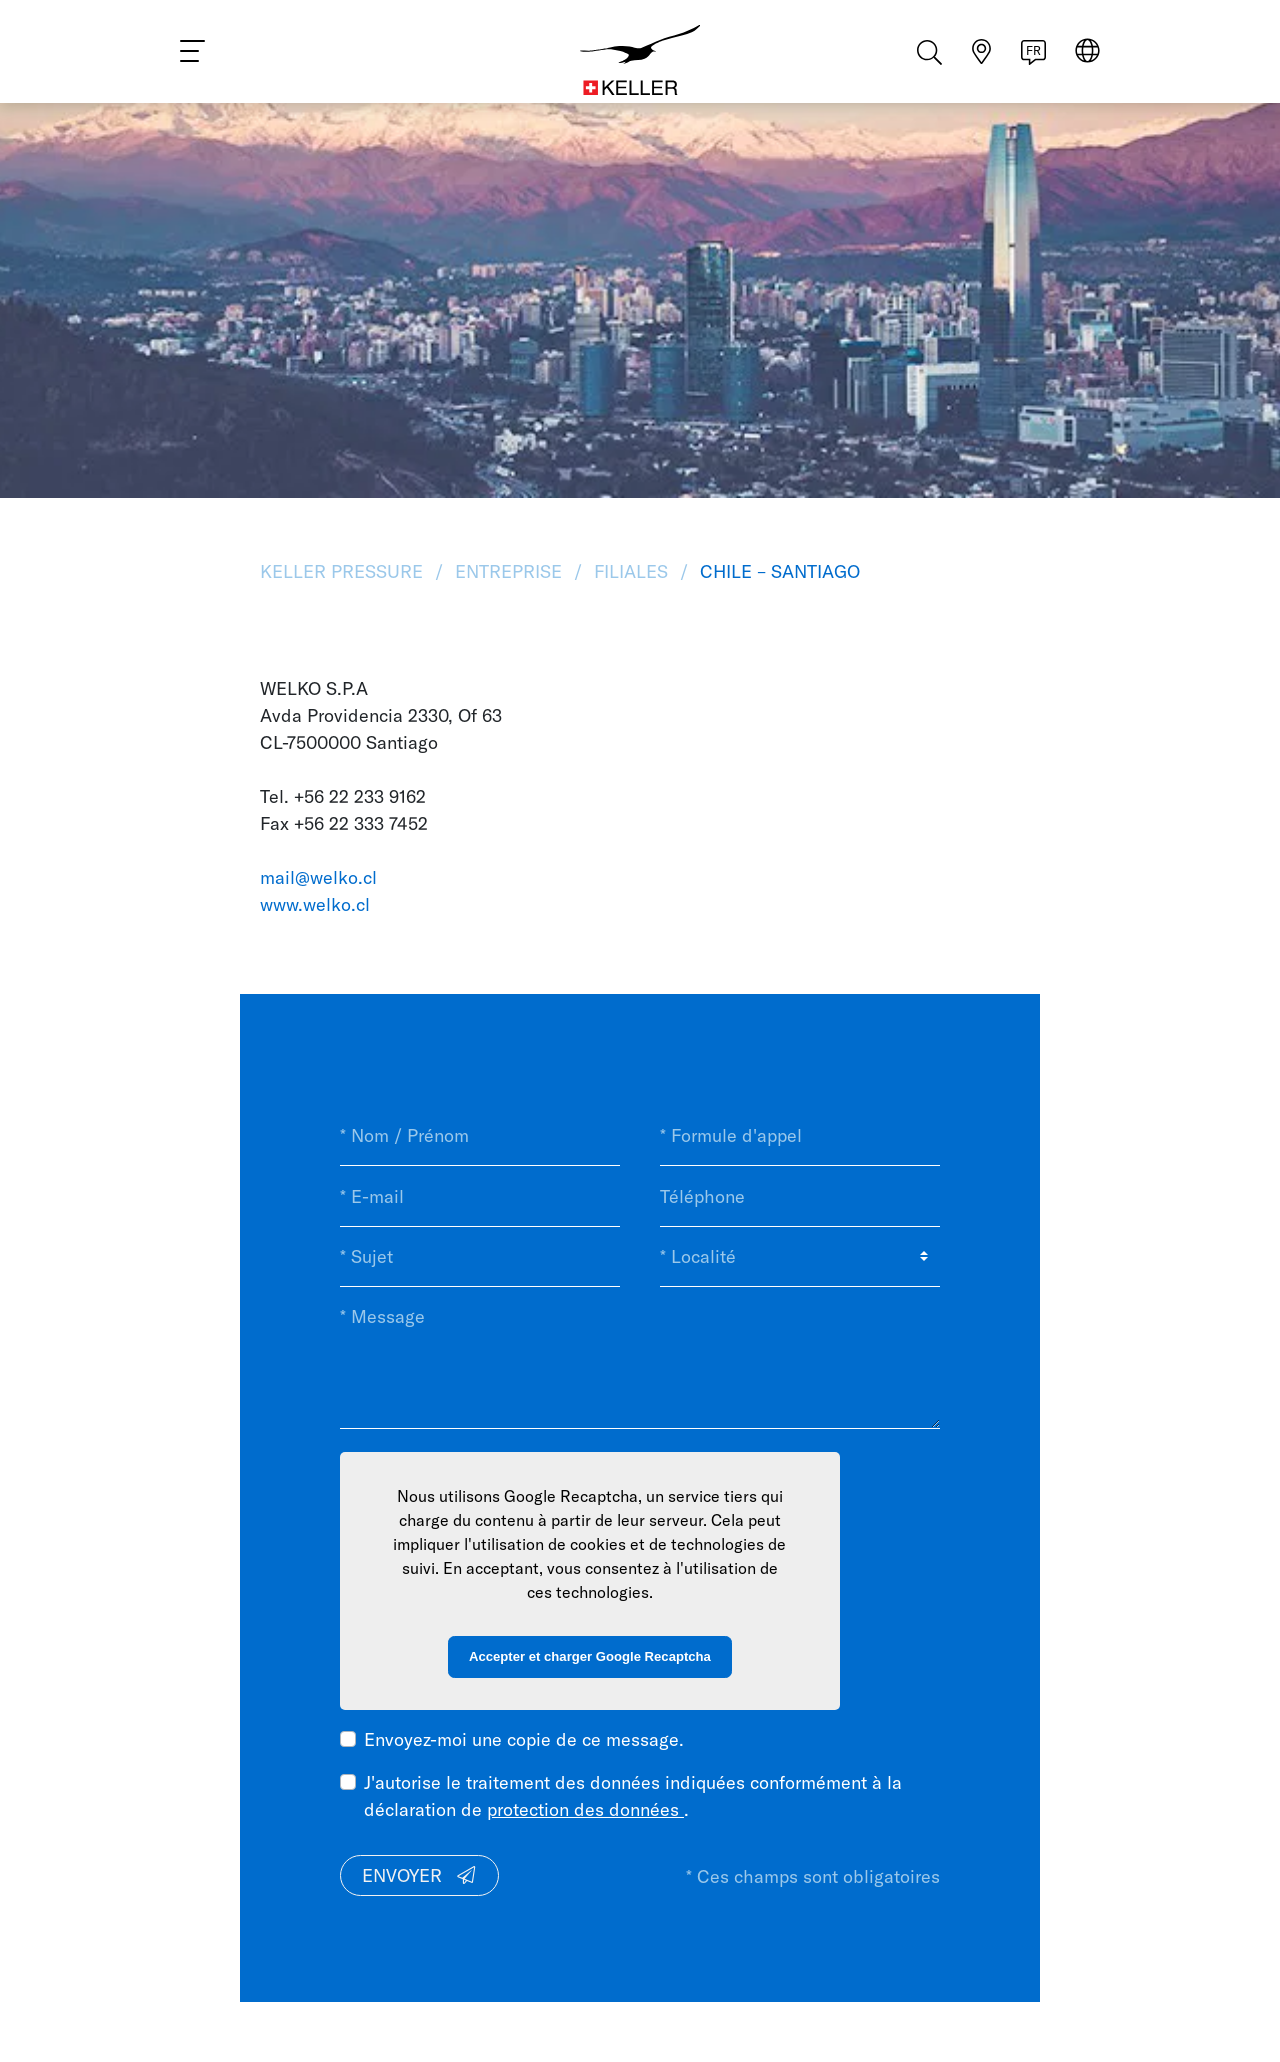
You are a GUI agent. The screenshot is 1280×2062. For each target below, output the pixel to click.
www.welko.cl (315, 904)
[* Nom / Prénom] (480, 1136)
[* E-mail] (480, 1196)
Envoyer (420, 1875)
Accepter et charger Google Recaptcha (590, 1656)
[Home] (640, 60)
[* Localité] (800, 1257)
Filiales (631, 571)
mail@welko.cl (318, 877)
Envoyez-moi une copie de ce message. (524, 1739)
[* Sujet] (480, 1257)
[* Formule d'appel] (800, 1136)
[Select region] (1087, 61)
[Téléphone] (800, 1196)
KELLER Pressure (344, 571)
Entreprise (508, 571)
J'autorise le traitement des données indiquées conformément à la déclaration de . (633, 1796)
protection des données (585, 1809)
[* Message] (640, 1357)
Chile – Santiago (777, 571)
